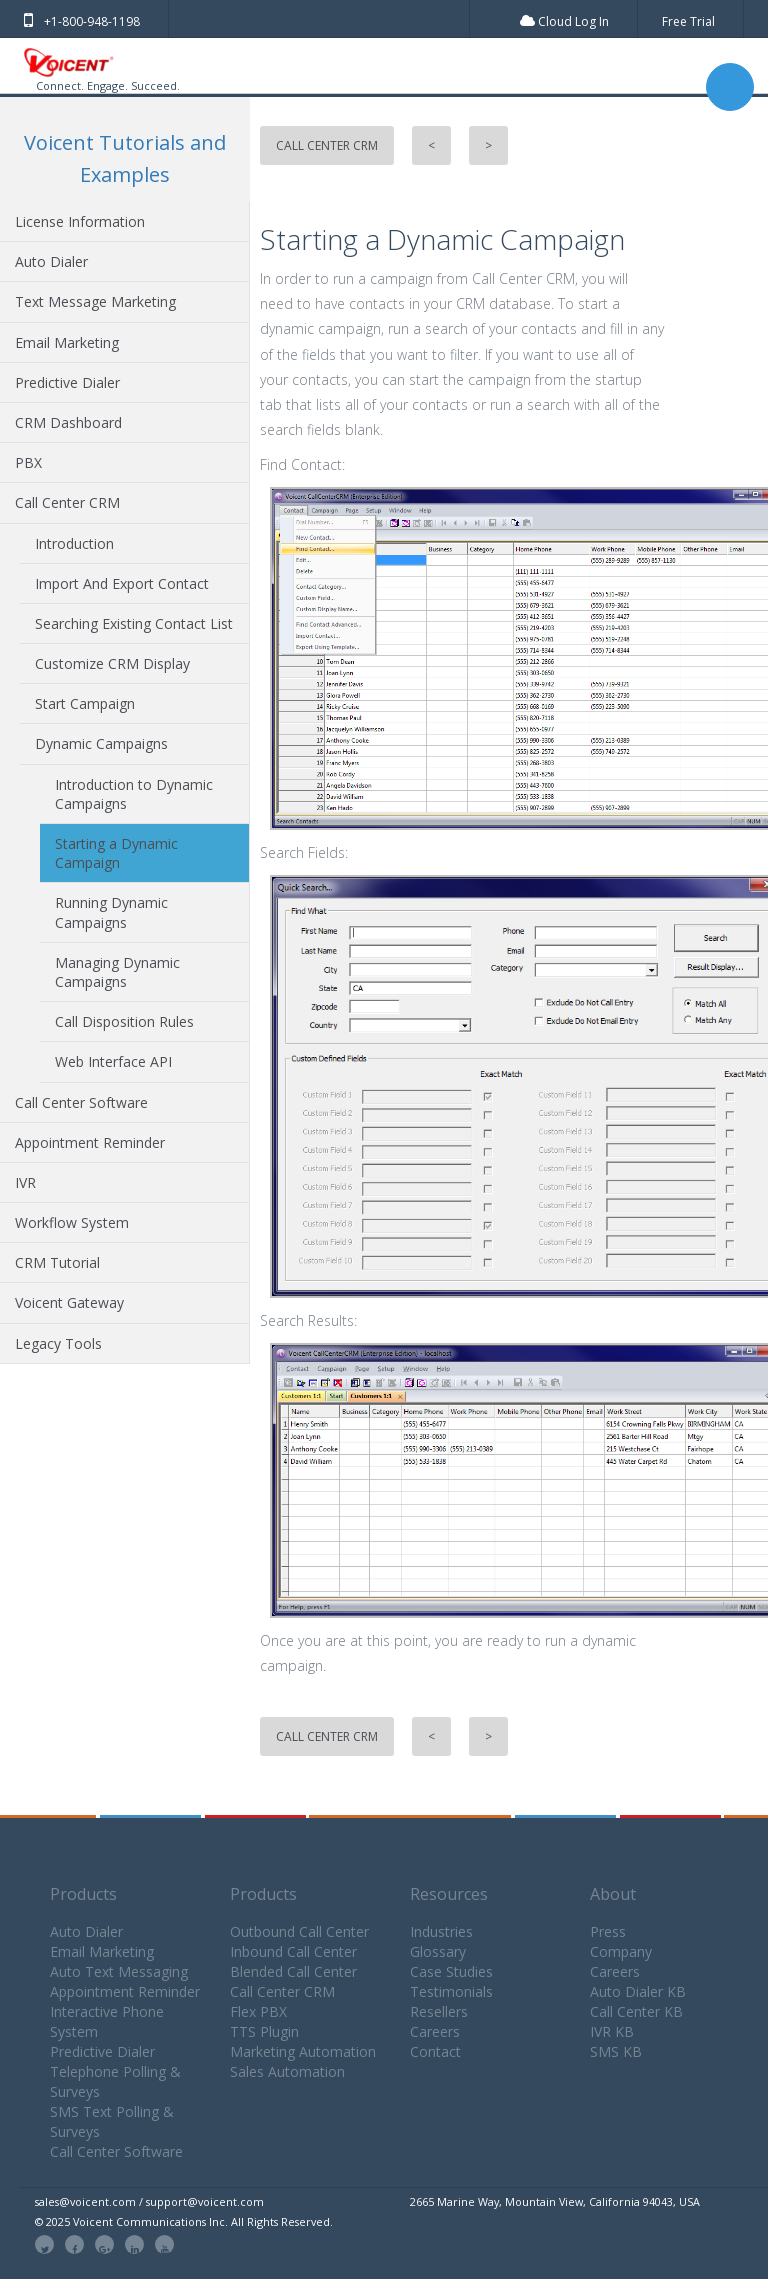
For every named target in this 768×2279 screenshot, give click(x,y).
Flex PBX (258, 2011)
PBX (28, 462)
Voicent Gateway (69, 1302)
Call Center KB (636, 2011)
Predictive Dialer (67, 382)
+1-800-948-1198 (82, 21)
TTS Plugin (264, 2031)
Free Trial (688, 21)
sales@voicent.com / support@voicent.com (149, 2201)
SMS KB (616, 2051)
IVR (25, 1182)
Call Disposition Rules (124, 1021)
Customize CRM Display (112, 663)
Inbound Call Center (293, 1951)
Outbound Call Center (299, 1931)
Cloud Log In (564, 21)
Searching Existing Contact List (134, 623)
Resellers (439, 2011)
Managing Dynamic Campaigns (117, 972)
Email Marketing (67, 342)
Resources (449, 1894)
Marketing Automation (303, 2051)
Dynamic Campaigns (101, 743)
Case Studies (451, 1971)
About (613, 1894)
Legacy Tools (58, 1343)
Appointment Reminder (90, 1142)
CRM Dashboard (68, 422)
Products (83, 1894)
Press (608, 1931)
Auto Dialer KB (638, 1991)
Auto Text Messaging (119, 1971)
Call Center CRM (67, 502)
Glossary (438, 1951)
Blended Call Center (293, 1971)
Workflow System (72, 1222)
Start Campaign (85, 703)
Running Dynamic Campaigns (111, 912)
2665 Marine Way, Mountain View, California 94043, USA (555, 2201)
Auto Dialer (51, 261)
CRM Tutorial (57, 1262)
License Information (80, 221)
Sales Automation (287, 2071)
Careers (435, 2031)
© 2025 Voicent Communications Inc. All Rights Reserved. (184, 2221)
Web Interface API (113, 1061)
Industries (441, 1931)
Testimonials (451, 1991)
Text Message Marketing (95, 301)
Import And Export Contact (122, 583)
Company (621, 1951)
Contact (435, 2051)
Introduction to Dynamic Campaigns (134, 794)
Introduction (74, 543)
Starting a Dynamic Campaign (116, 853)
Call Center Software (81, 1102)
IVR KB (612, 2031)
